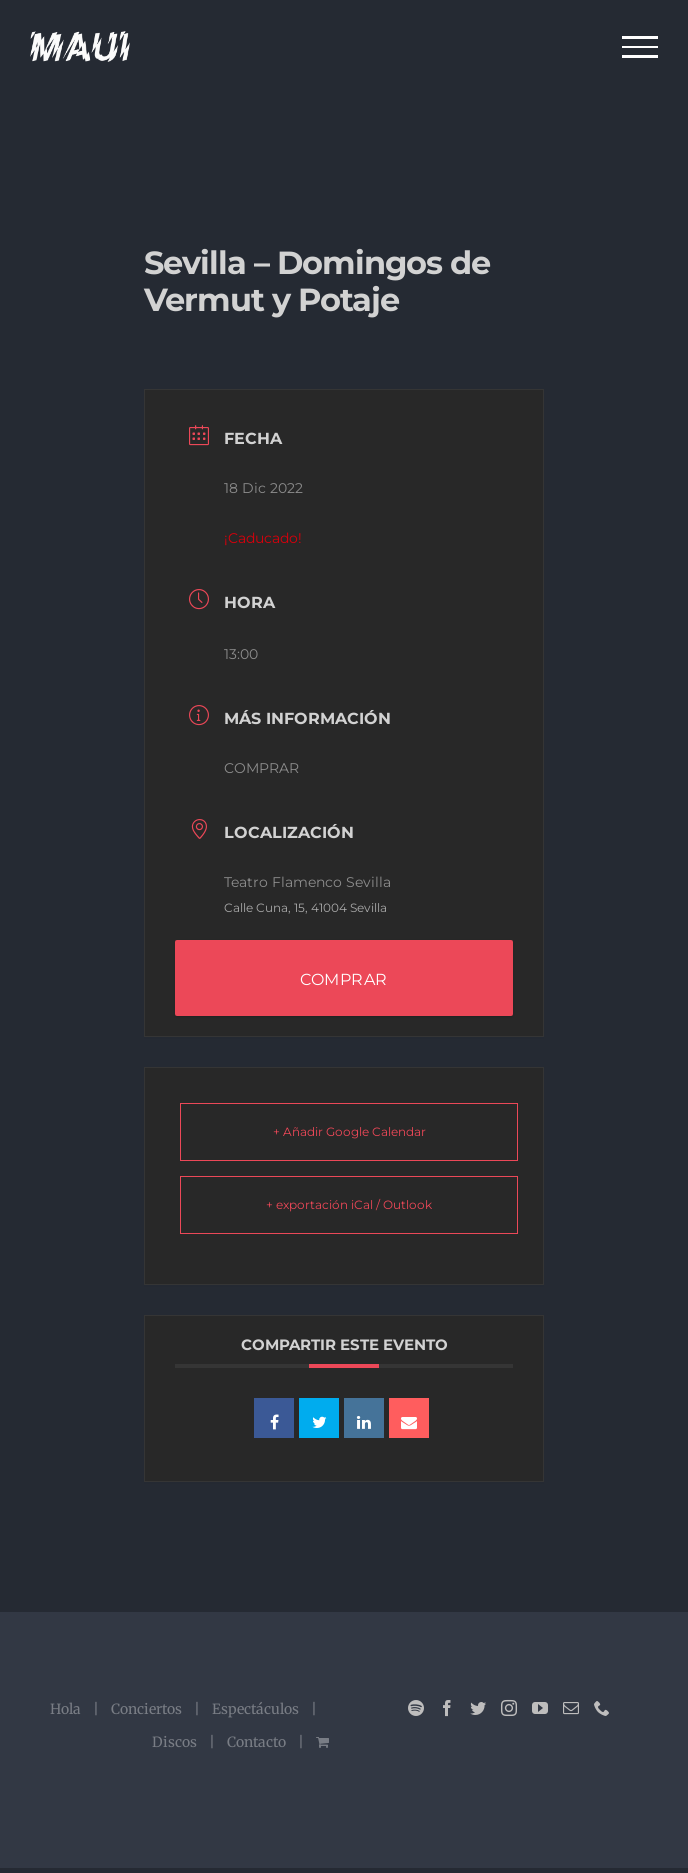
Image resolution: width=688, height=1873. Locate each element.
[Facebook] (447, 1708)
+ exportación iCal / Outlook (349, 1204)
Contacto (256, 1742)
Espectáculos (255, 1709)
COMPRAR (261, 768)
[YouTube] (540, 1708)
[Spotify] (416, 1708)
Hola (65, 1709)
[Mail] (571, 1708)
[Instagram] (509, 1708)
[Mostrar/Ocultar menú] (640, 47)
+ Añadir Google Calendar (349, 1131)
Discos (174, 1742)
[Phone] (602, 1708)
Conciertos (146, 1709)
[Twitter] (478, 1708)
